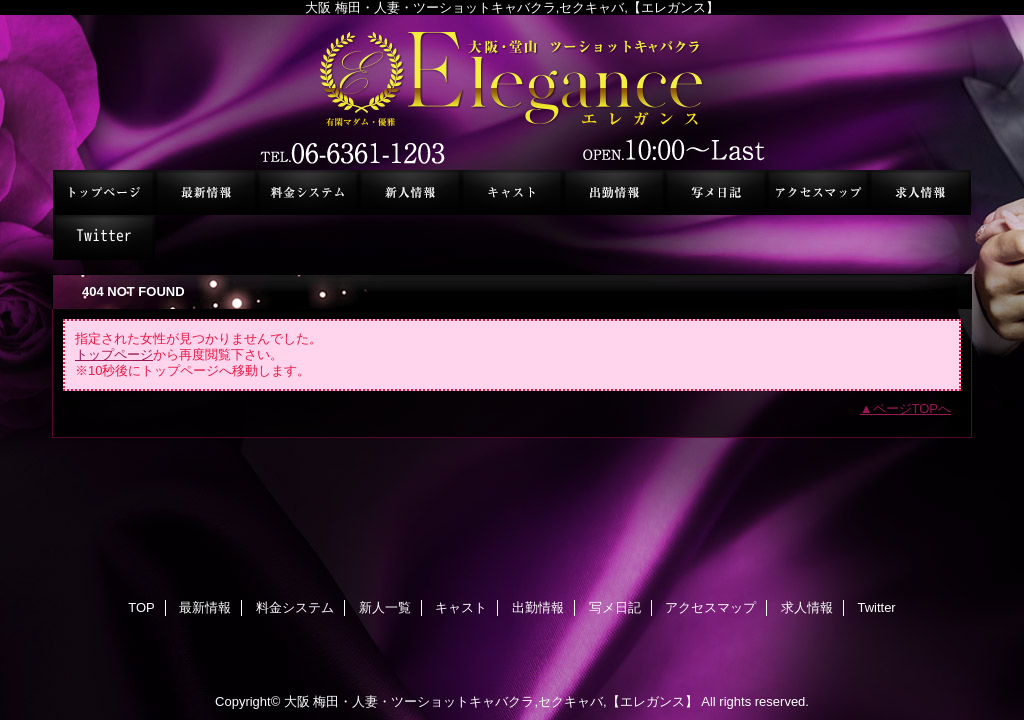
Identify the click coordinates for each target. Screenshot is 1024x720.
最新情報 (206, 192)
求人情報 (920, 192)
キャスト (512, 192)
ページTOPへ (912, 408)
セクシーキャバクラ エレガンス (512, 92)
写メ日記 (716, 192)
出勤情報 (614, 192)
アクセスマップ (818, 192)
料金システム (308, 192)
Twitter (104, 237)
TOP (104, 192)
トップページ (114, 354)
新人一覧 (410, 192)
